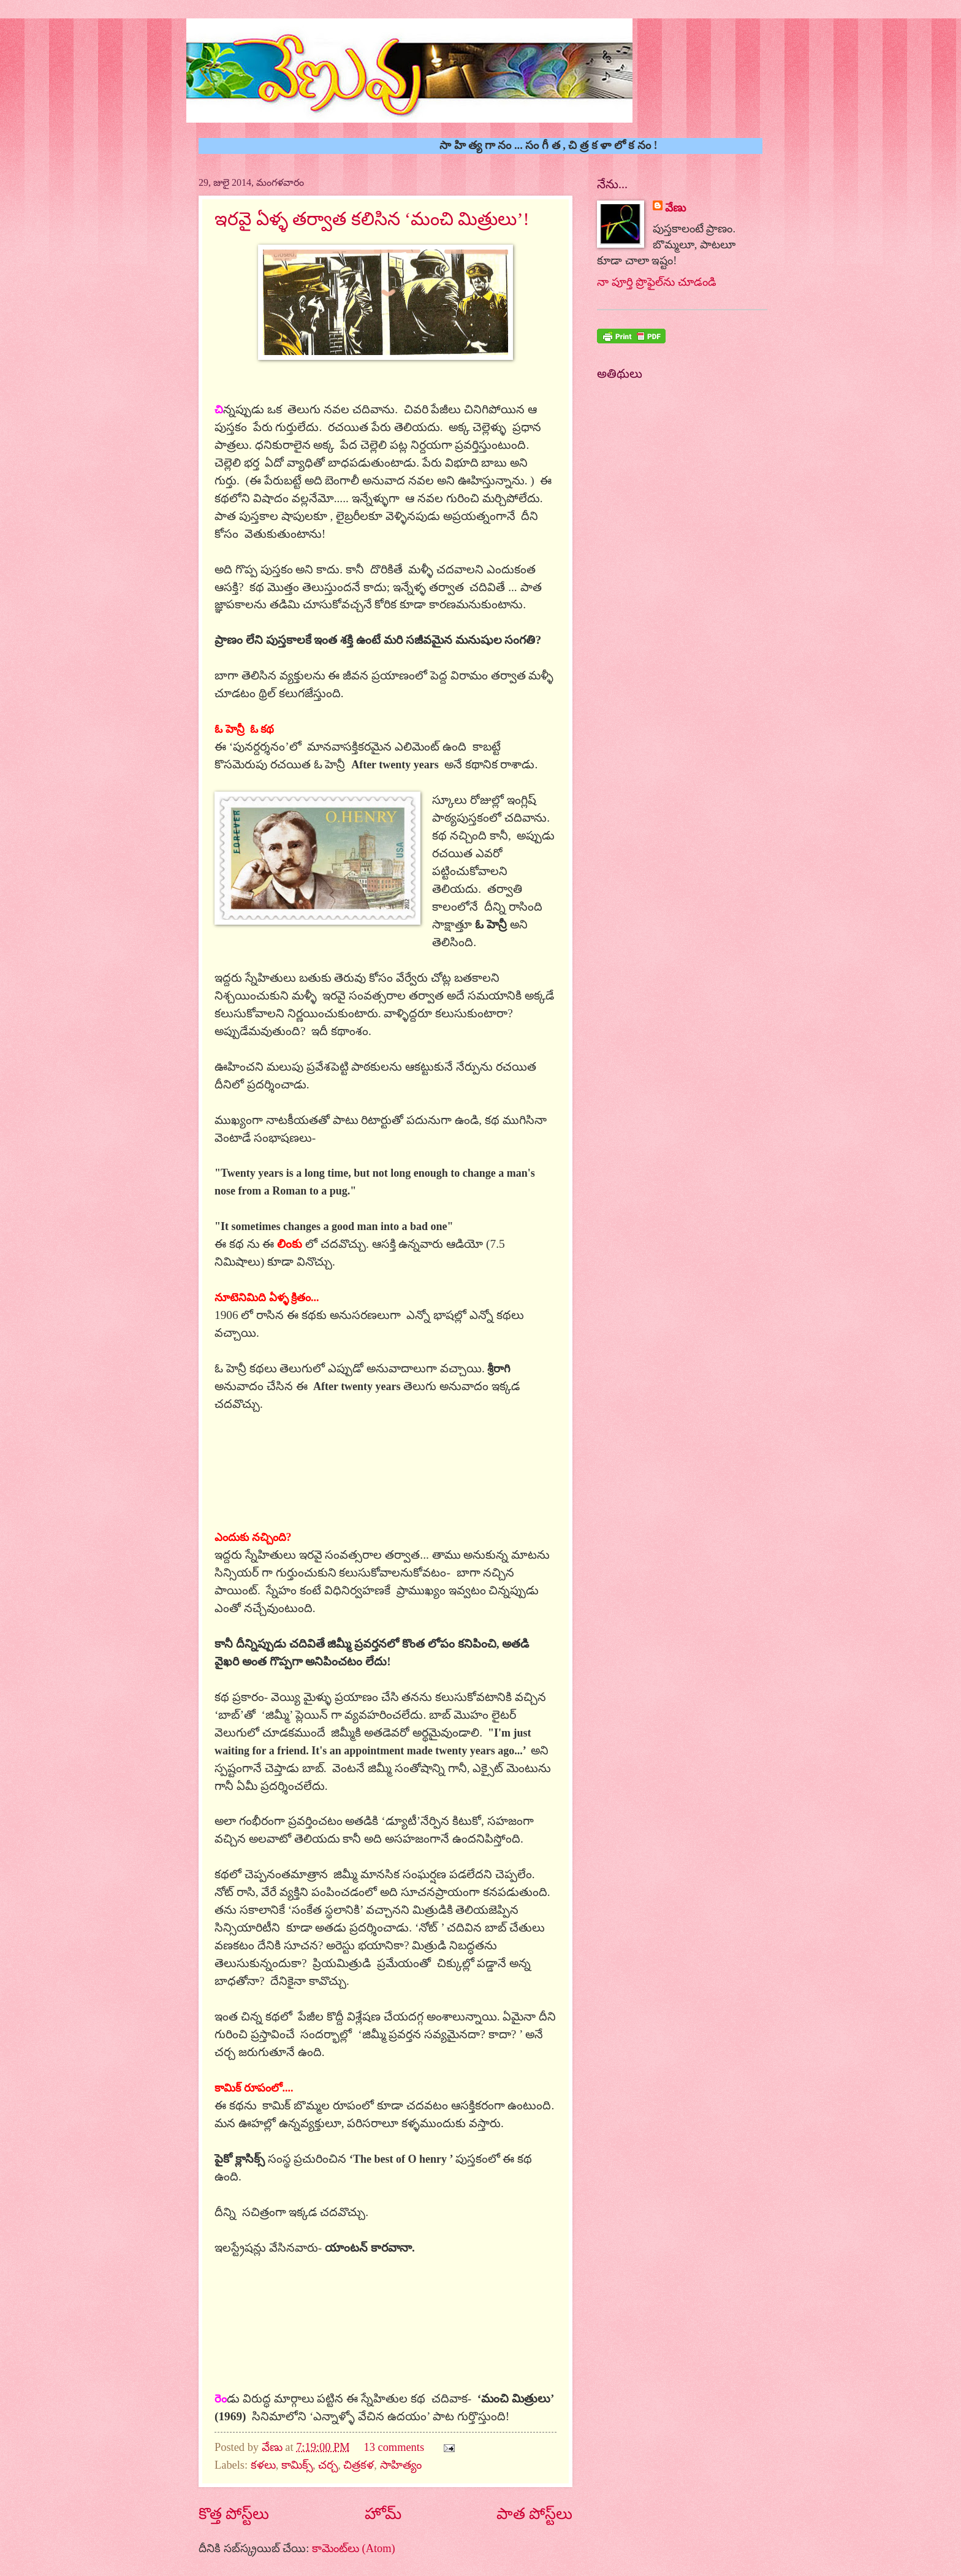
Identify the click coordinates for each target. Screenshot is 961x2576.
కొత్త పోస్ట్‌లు (234, 2514)
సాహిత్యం (401, 2465)
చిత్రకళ (358, 2465)
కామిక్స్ (297, 2465)
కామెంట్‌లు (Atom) (353, 2548)
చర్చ (328, 2465)
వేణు (274, 2447)
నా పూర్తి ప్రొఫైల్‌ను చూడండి (656, 282)
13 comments (394, 2447)
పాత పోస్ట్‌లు (534, 2514)
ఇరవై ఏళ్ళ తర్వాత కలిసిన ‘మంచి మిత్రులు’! (372, 218)
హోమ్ (383, 2514)
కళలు (263, 2465)
